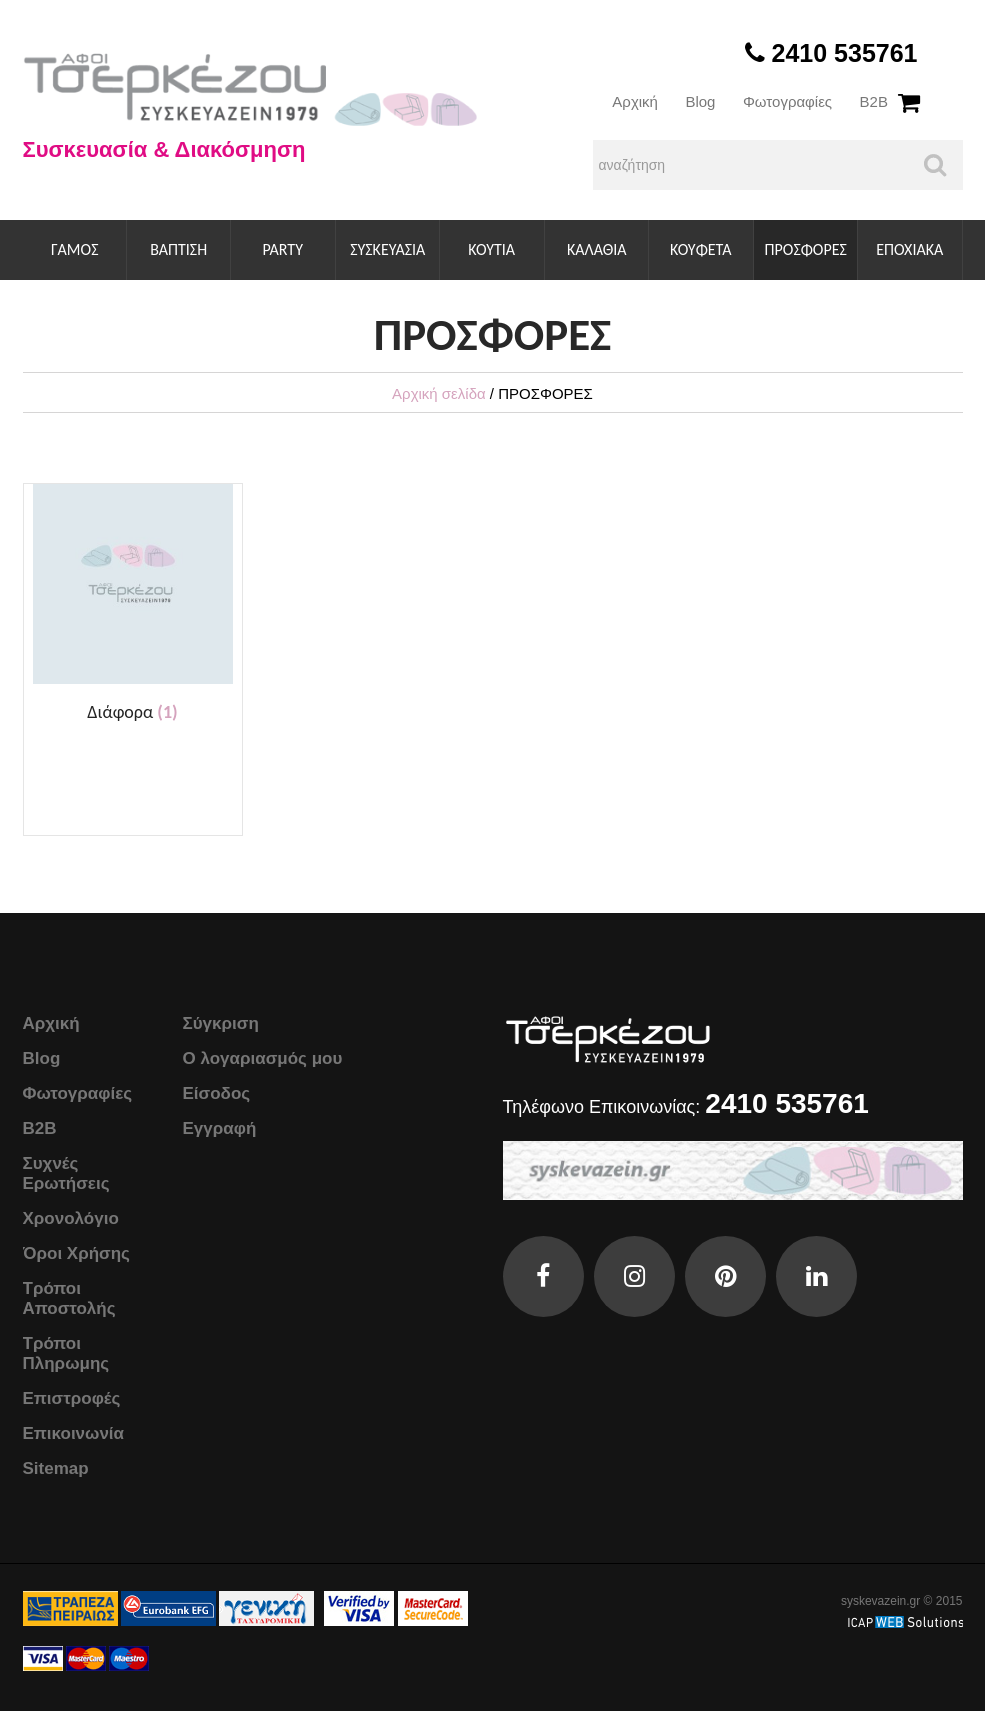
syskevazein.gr (880, 1601)
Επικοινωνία (74, 1433)
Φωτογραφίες (787, 101)
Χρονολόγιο (71, 1218)
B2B (874, 101)
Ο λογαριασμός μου (263, 1058)
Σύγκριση (221, 1023)
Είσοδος (217, 1093)
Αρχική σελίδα (439, 393)
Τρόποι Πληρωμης (66, 1353)
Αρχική (635, 101)
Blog (700, 101)
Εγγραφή (220, 1128)
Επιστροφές (72, 1398)
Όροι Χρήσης (76, 1253)
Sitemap (56, 1468)
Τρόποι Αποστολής (69, 1298)
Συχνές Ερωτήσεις (66, 1173)
